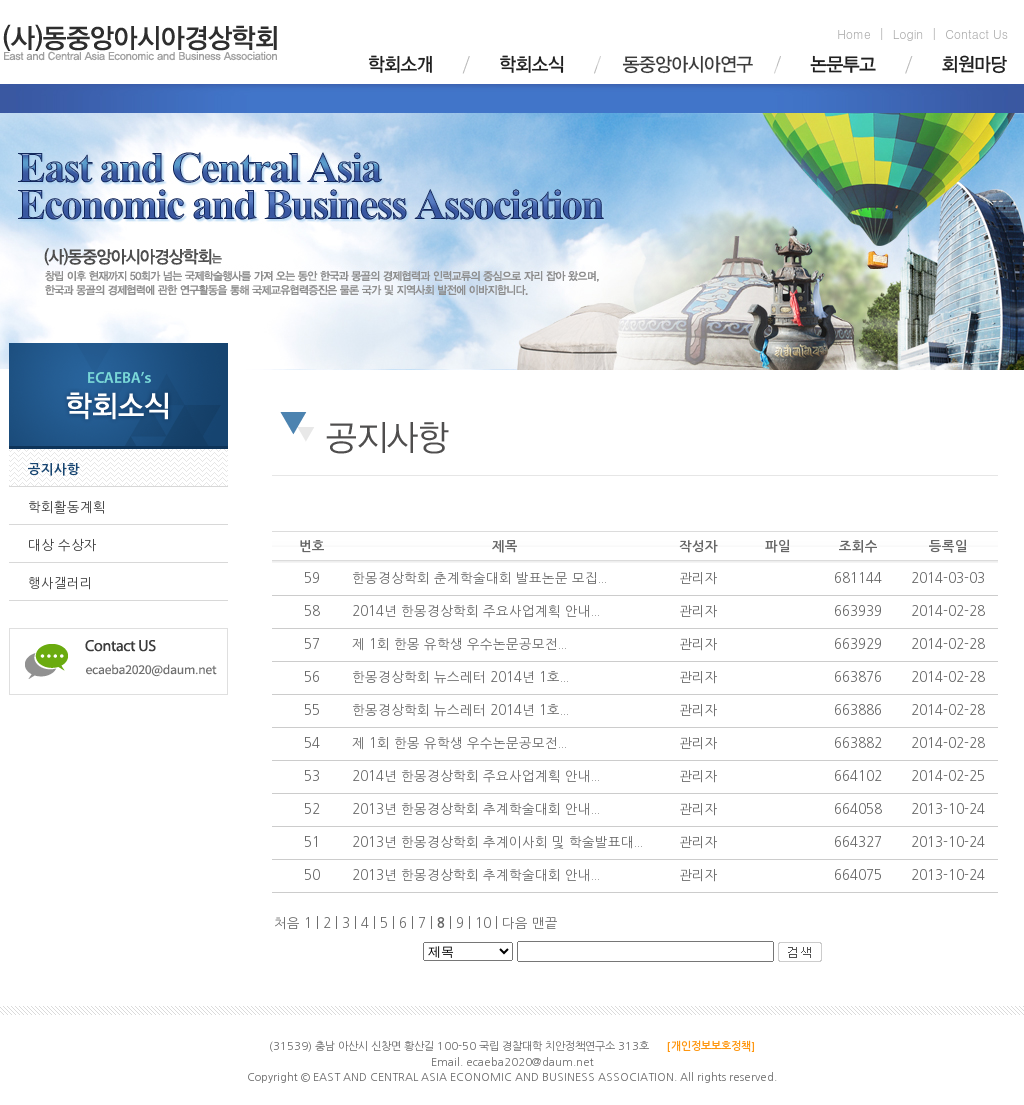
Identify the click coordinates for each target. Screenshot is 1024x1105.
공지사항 (54, 469)
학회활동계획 (67, 507)
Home (854, 33)
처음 (287, 923)
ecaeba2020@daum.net (530, 1062)
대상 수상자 (62, 545)
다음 (515, 923)
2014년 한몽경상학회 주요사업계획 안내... (476, 611)
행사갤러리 (60, 583)
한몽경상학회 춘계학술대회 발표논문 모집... (479, 578)
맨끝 (545, 923)
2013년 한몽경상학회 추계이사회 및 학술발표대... (497, 842)
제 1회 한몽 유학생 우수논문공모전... (459, 644)
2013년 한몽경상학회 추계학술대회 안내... (476, 809)
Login (908, 33)
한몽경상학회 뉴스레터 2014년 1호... (460, 677)
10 (488, 923)
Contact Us (976, 33)
